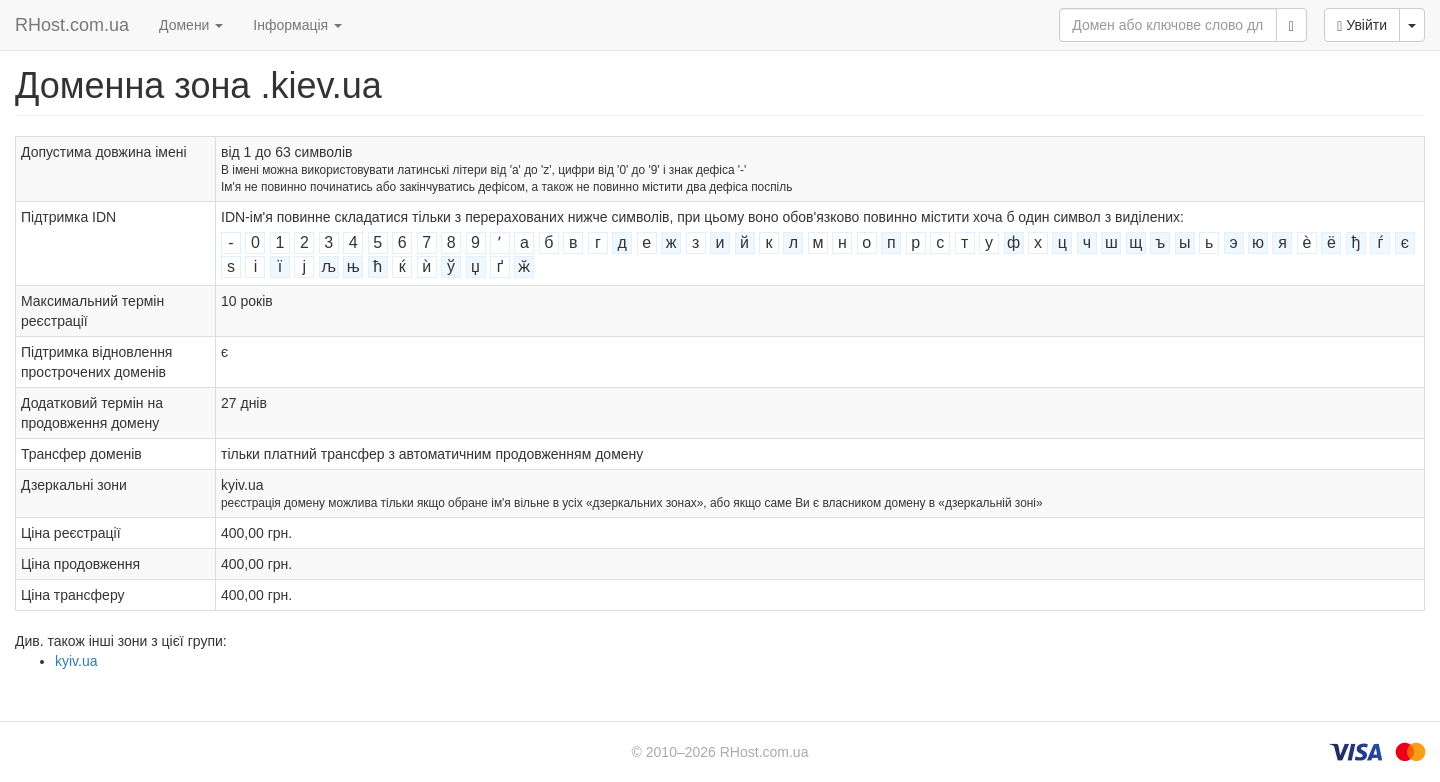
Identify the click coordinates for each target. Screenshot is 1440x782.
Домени (191, 25)
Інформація (297, 25)
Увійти (1362, 25)
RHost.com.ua (72, 25)
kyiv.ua (76, 661)
